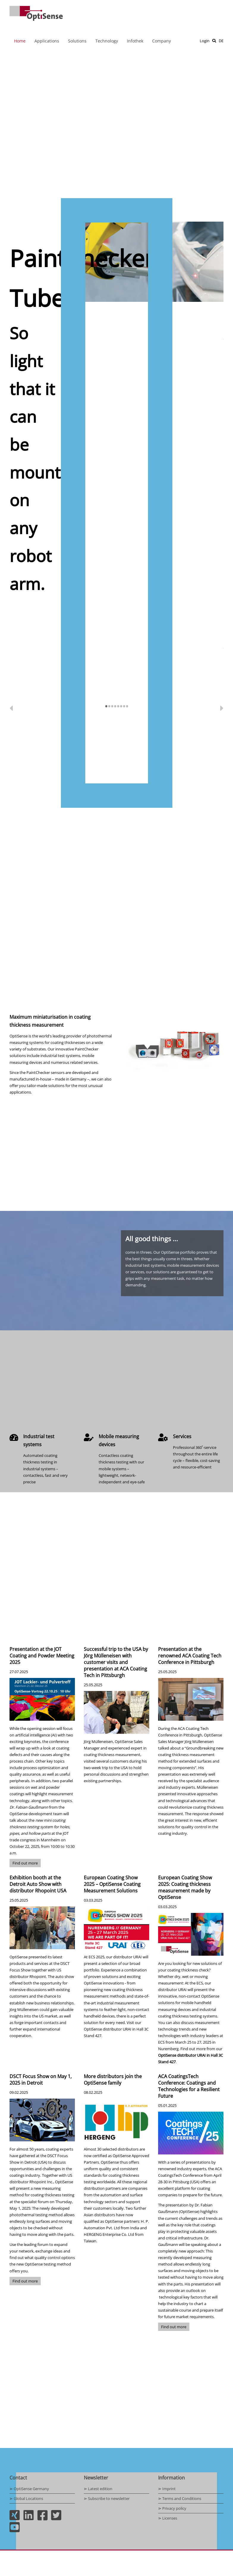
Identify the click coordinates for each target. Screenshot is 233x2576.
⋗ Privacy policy (172, 2508)
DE (221, 40)
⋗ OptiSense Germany (29, 2488)
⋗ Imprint (167, 2488)
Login (205, 40)
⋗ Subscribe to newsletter (107, 2498)
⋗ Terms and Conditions (179, 2498)
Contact (18, 2477)
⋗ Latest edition (98, 2488)
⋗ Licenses (167, 2518)
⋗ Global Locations (26, 2498)
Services (182, 1436)
